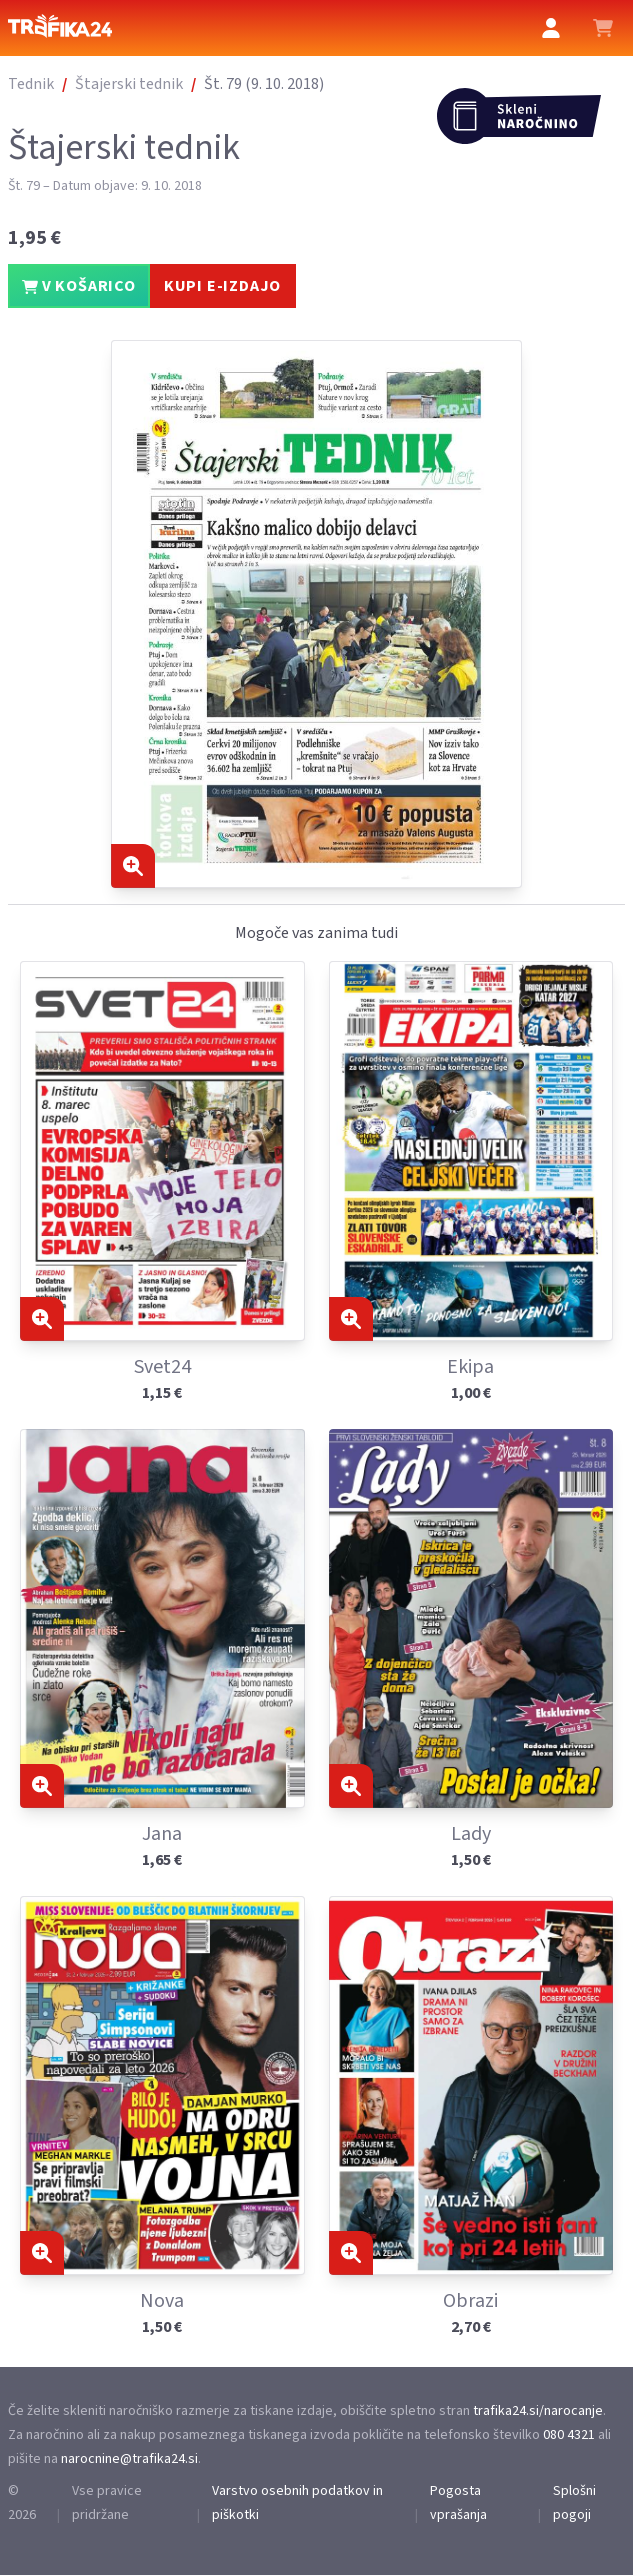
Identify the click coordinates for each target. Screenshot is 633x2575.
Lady (471, 1834)
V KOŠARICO (79, 286)
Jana (162, 1834)
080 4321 (569, 2435)
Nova (162, 2301)
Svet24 (162, 1367)
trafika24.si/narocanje (538, 2411)
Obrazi (470, 2301)
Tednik (31, 84)
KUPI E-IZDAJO (222, 286)
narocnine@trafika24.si (129, 2459)
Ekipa (470, 1367)
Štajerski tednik (129, 84)
